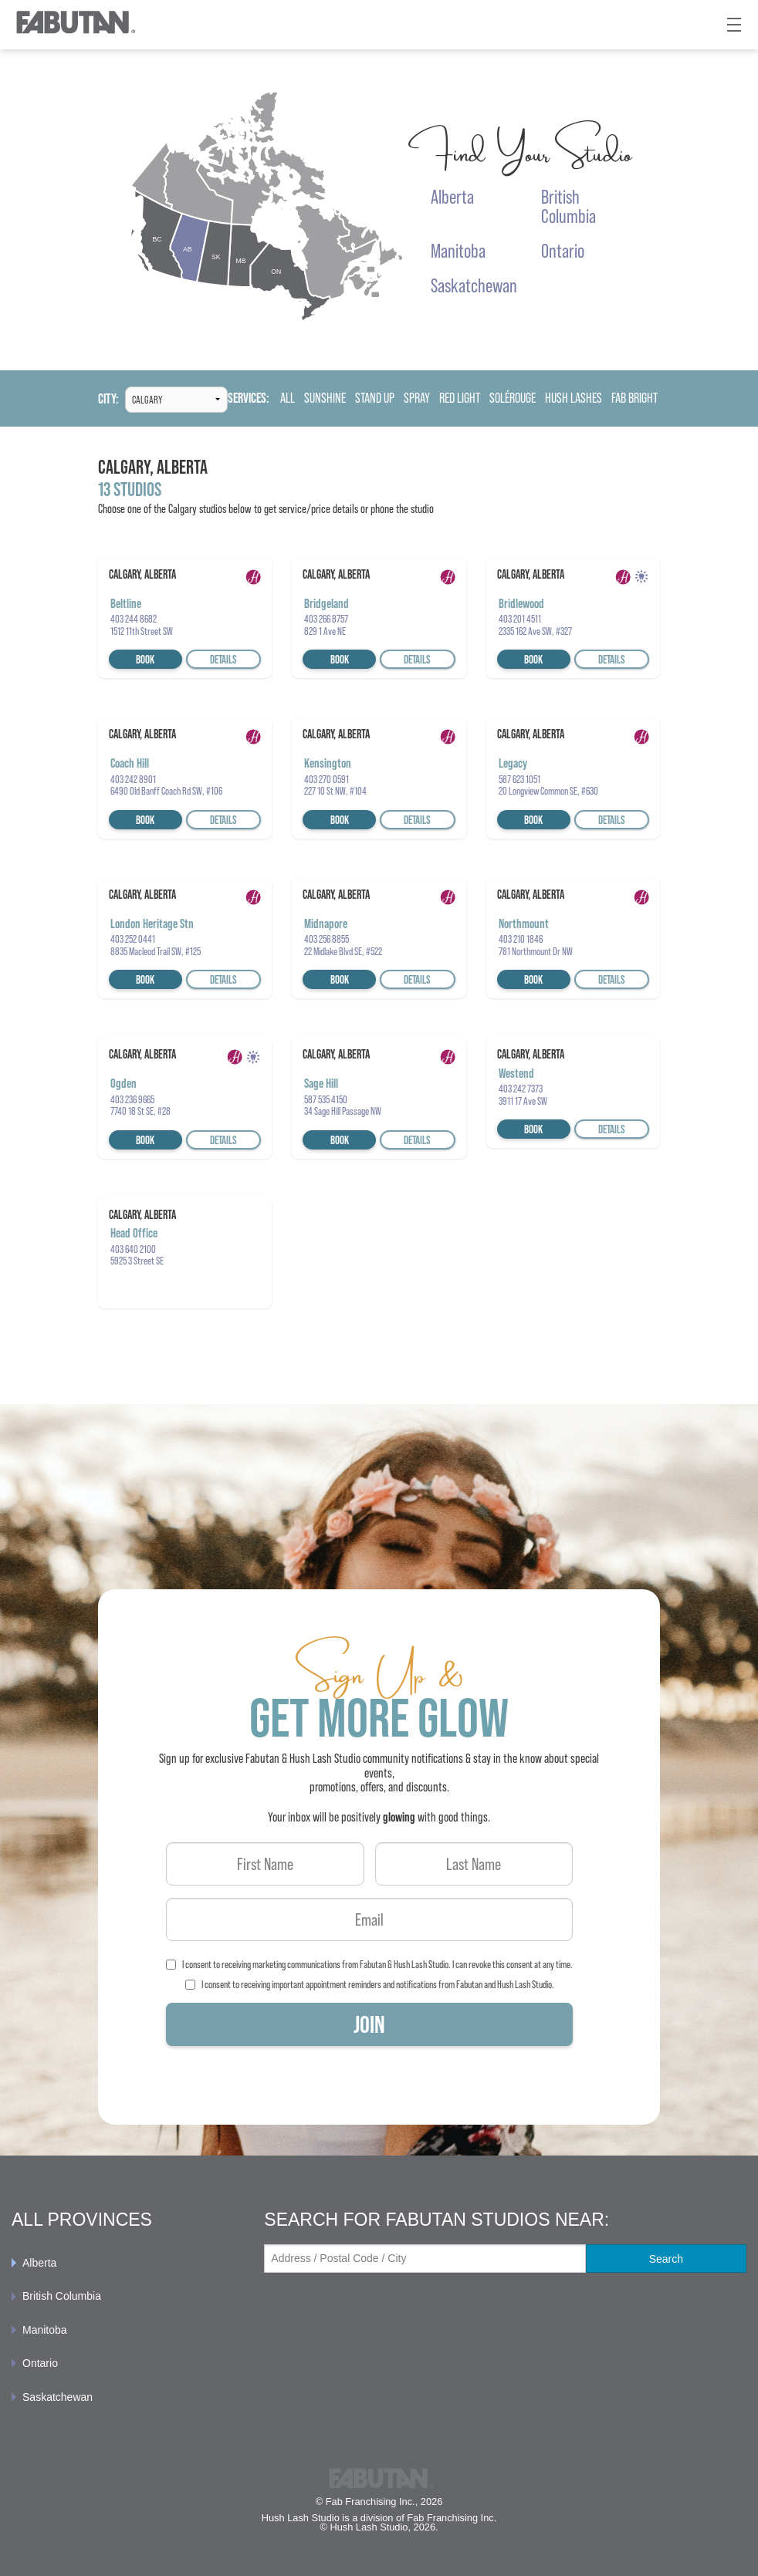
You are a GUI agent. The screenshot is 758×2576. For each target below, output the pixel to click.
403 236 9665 (132, 1099)
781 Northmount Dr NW (536, 951)
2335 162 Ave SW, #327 (535, 631)
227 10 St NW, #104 (335, 791)
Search (666, 2259)
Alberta (39, 2263)
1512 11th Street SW (141, 631)
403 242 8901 (133, 779)
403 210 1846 (521, 939)
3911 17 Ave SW (523, 1101)
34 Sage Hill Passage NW (342, 1111)
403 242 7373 (521, 1088)
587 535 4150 (325, 1099)
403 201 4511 (520, 619)
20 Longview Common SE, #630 (548, 791)
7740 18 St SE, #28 (140, 1111)
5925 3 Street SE (137, 1260)
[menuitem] (126, 2263)
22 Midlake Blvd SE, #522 (343, 951)
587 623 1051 (519, 779)
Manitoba (44, 2330)
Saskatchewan (57, 2397)
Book (145, 659)
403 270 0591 (326, 779)
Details (223, 659)
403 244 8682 (133, 619)
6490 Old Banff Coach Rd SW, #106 (166, 791)
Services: (248, 398)
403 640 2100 (133, 1249)
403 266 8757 (326, 619)
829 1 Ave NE (325, 631)
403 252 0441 (132, 939)
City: (108, 399)
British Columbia (61, 2296)
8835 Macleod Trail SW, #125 (155, 951)
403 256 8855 (326, 939)
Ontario (40, 2363)
